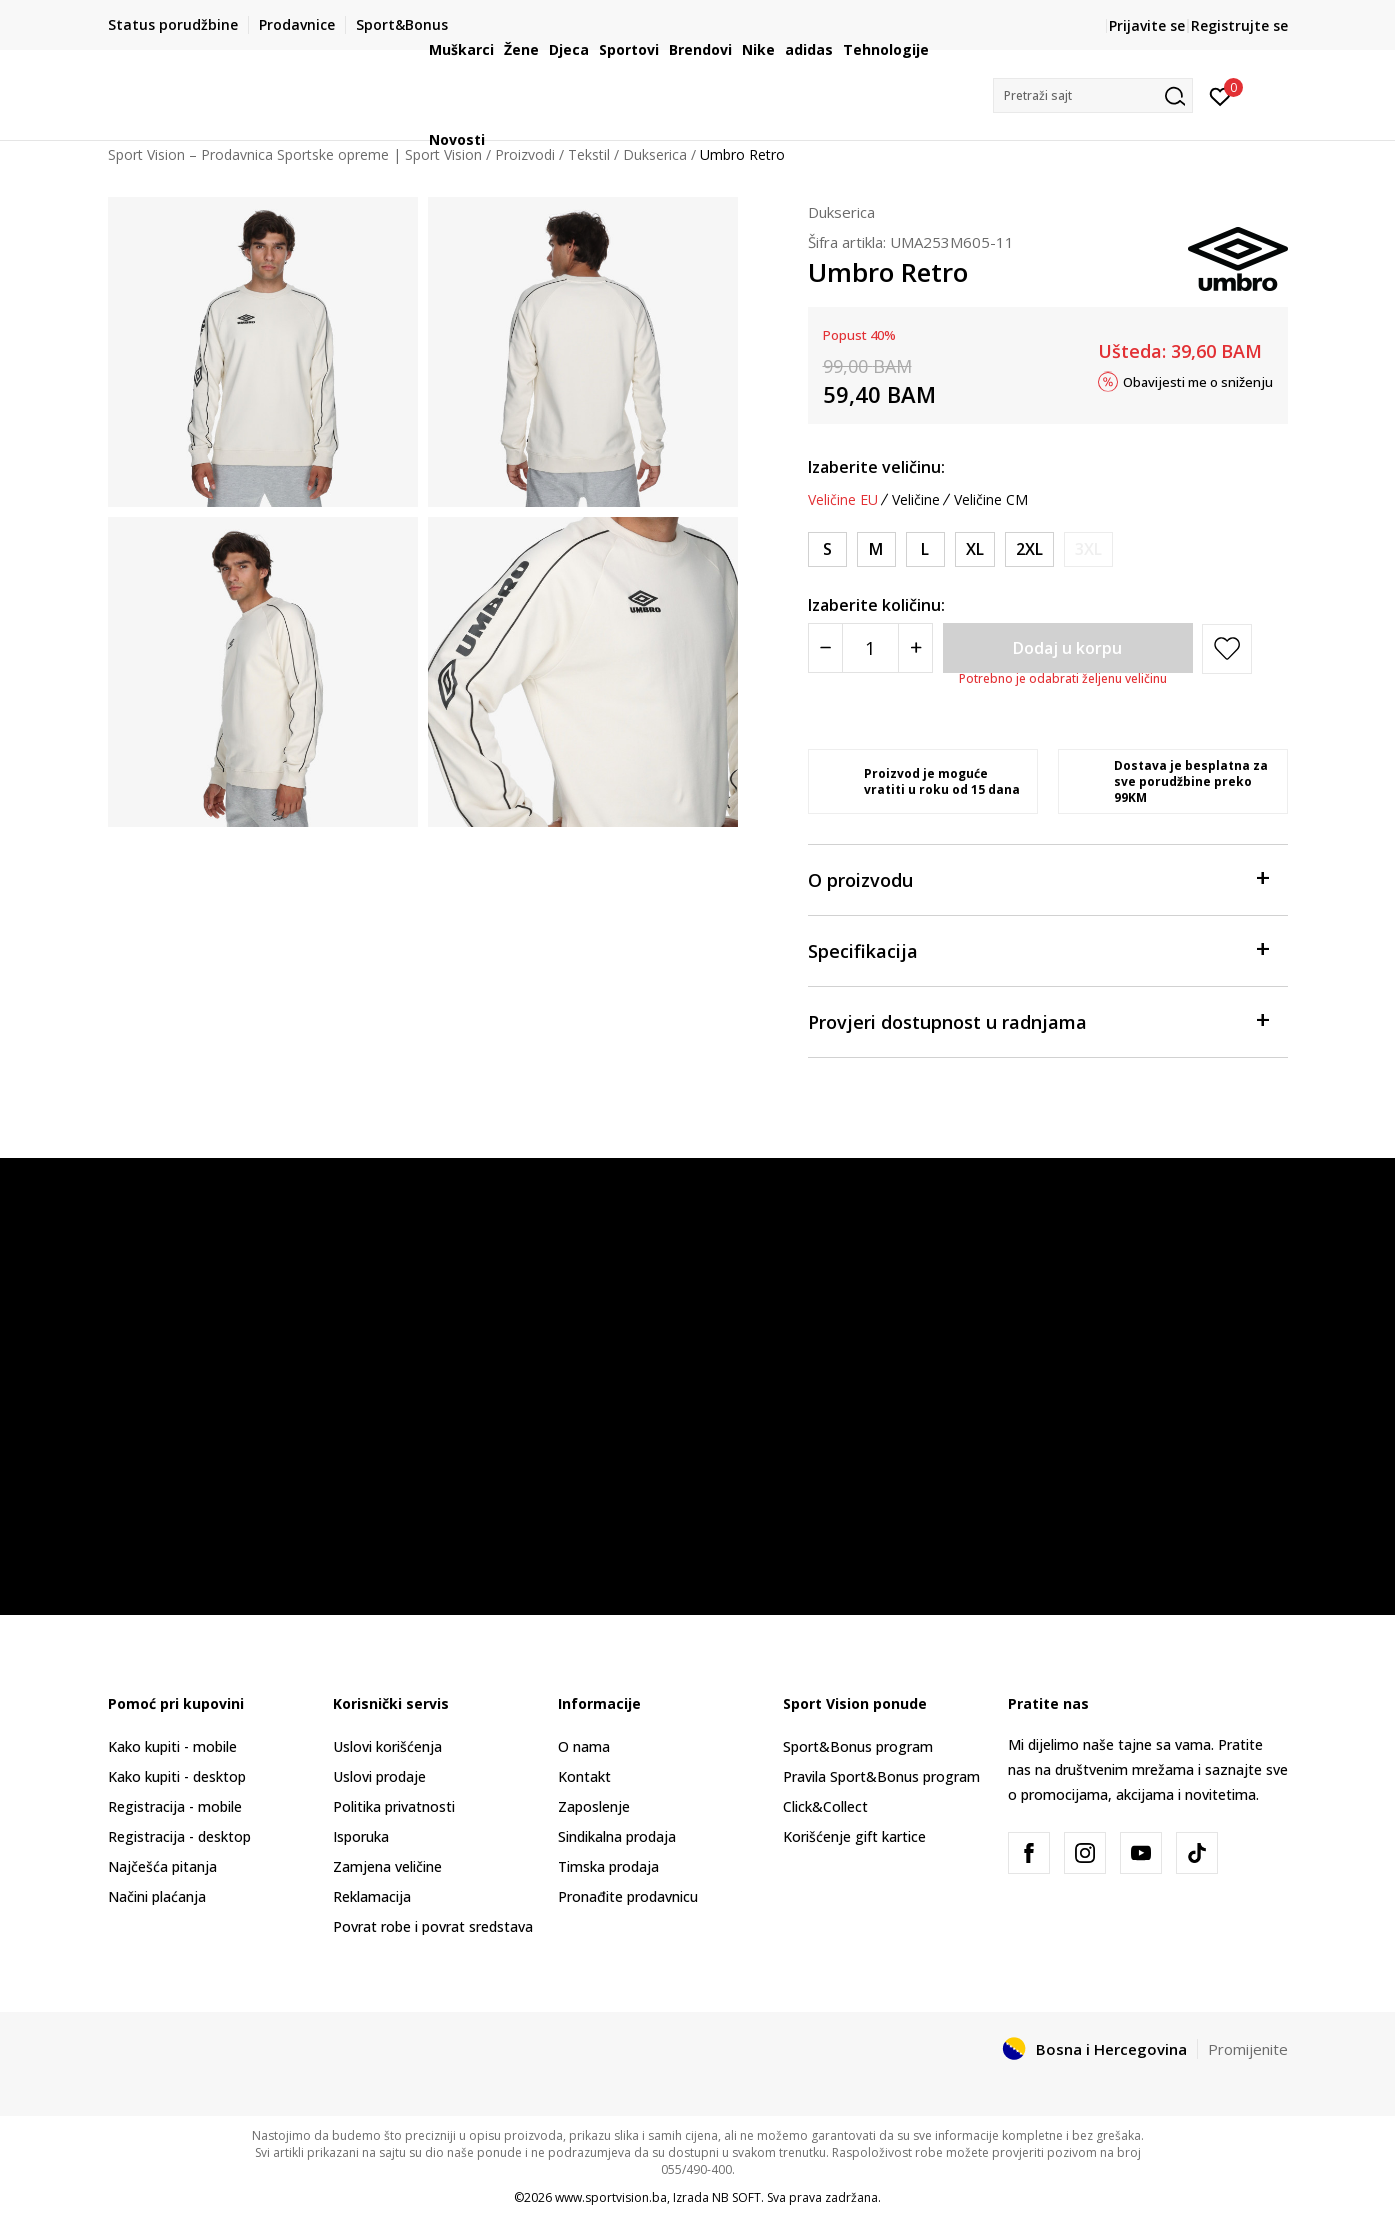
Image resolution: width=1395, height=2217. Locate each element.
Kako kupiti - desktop (177, 1776)
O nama (584, 1746)
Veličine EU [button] (843, 500)
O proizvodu (1038, 878)
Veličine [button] (916, 500)
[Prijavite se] (1220, 95)
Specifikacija (1038, 949)
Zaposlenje (594, 1806)
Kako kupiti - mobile (172, 1746)
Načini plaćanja (157, 1896)
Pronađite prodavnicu (628, 1896)
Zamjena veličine (387, 1866)
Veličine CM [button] (991, 500)
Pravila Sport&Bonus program (881, 1776)
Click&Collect (825, 1806)
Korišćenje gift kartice (854, 1836)
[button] (1093, 95)
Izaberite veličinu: (876, 467)
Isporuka (361, 1836)
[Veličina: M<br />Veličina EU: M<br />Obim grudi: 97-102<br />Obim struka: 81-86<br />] (876, 549)
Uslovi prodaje (379, 1776)
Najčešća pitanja (162, 1866)
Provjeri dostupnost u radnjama (1038, 1020)
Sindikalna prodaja (617, 1836)
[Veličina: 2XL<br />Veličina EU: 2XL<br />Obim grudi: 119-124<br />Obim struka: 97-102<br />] (1029, 549)
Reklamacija (372, 1896)
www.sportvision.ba (611, 2197)
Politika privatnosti (394, 1806)
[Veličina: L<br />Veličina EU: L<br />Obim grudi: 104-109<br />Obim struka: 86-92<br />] (925, 549)
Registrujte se (1239, 25)
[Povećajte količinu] (915, 648)
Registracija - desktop (179, 1836)
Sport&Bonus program (858, 1746)
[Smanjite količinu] (825, 648)
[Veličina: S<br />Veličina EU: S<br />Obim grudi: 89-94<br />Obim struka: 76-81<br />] (827, 549)
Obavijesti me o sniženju (1198, 381)
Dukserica (841, 212)
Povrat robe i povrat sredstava (433, 1926)
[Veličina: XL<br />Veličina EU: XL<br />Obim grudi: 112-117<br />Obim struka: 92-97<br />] (975, 549)
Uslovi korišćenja (387, 1746)
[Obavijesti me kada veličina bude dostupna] (1088, 549)
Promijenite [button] (1248, 2049)
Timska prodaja (608, 1866)
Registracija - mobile (175, 1806)
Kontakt (584, 1776)
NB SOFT (736, 2197)
